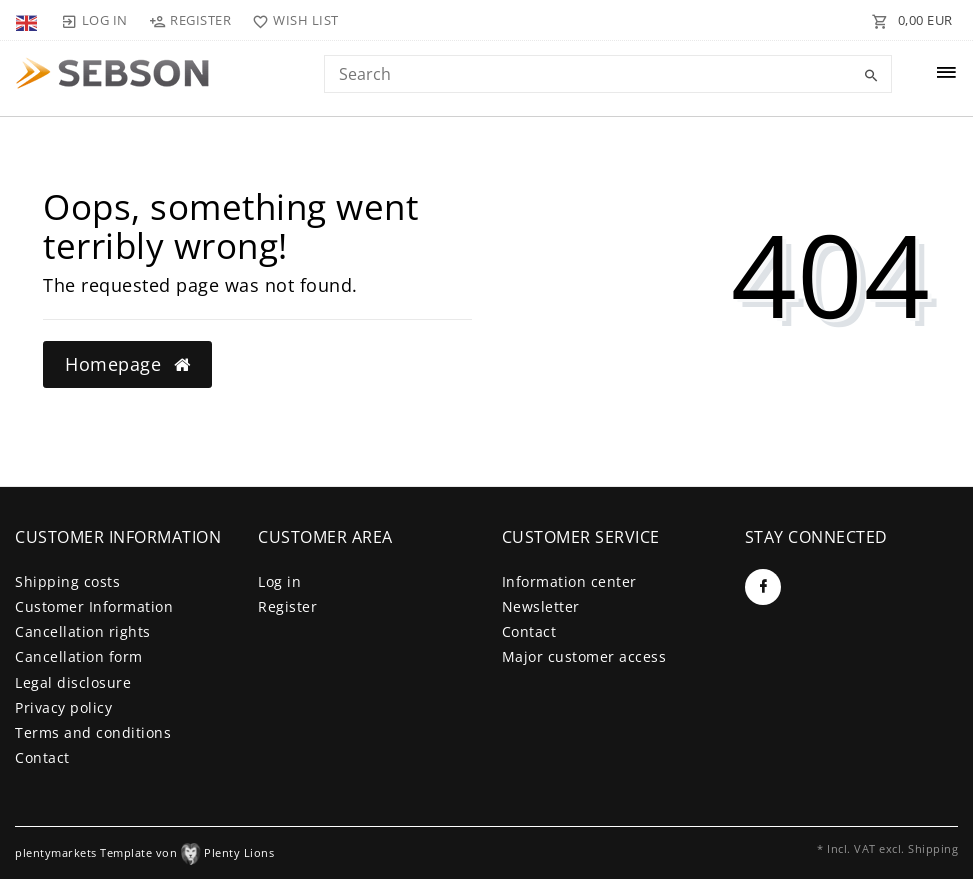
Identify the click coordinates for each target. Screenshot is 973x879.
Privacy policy (63, 707)
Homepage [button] (127, 364)
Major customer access (584, 656)
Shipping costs (67, 581)
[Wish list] (291, 20)
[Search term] (608, 74)
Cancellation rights (83, 631)
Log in (279, 581)
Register (287, 606)
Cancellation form (79, 656)
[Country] (28, 20)
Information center (569, 581)
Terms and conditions (93, 732)
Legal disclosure (73, 682)
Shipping (933, 848)
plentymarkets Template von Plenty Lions (144, 852)
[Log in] (94, 20)
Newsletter (541, 606)
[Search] (872, 76)
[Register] (190, 20)
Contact (42, 757)
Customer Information (94, 606)
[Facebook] (763, 587)
